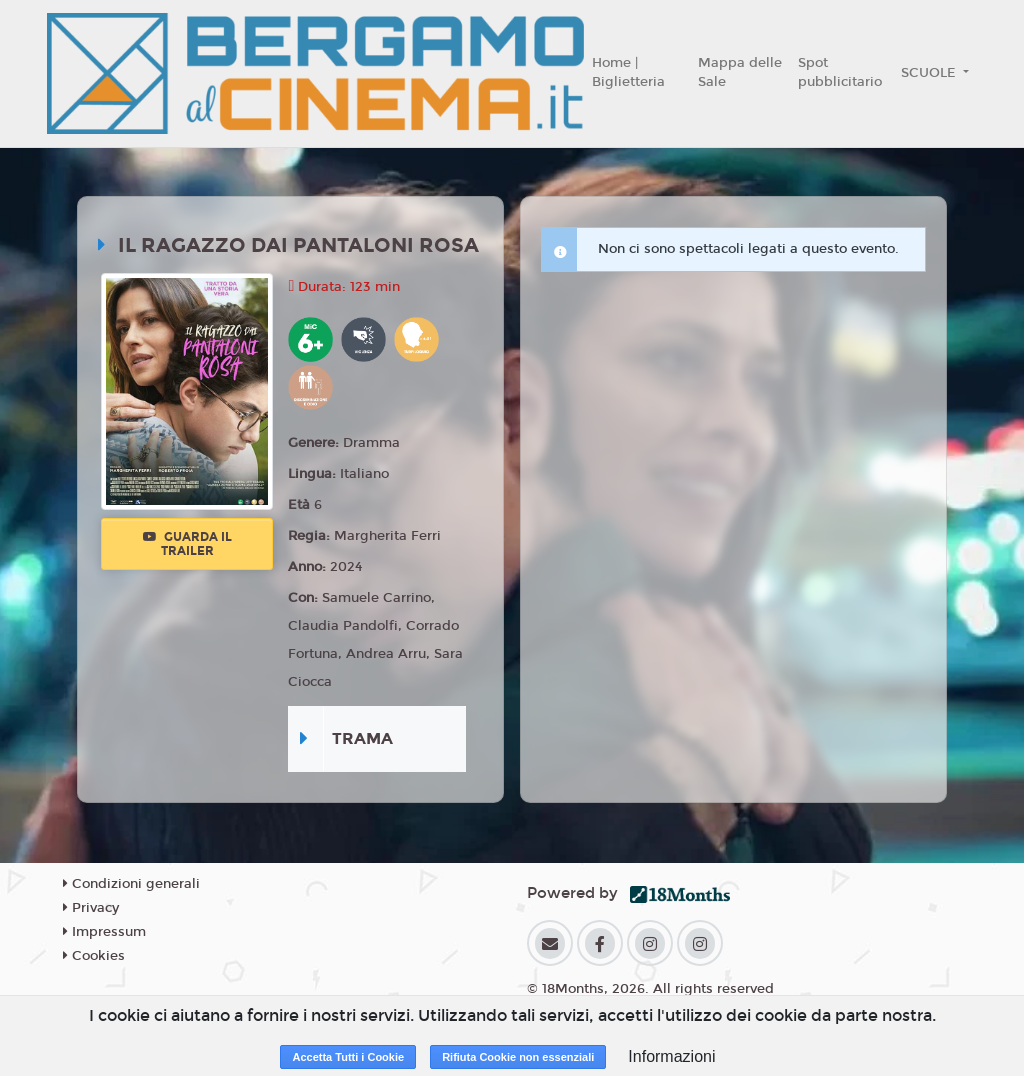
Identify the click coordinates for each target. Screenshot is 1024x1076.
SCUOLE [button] (930, 73)
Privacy (91, 908)
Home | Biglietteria (628, 73)
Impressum (104, 932)
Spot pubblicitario (840, 73)
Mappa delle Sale (740, 73)
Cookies (94, 956)
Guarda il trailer (187, 544)
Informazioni (671, 1056)
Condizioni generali (131, 884)
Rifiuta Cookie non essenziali (518, 1057)
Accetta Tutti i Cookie (348, 1057)
